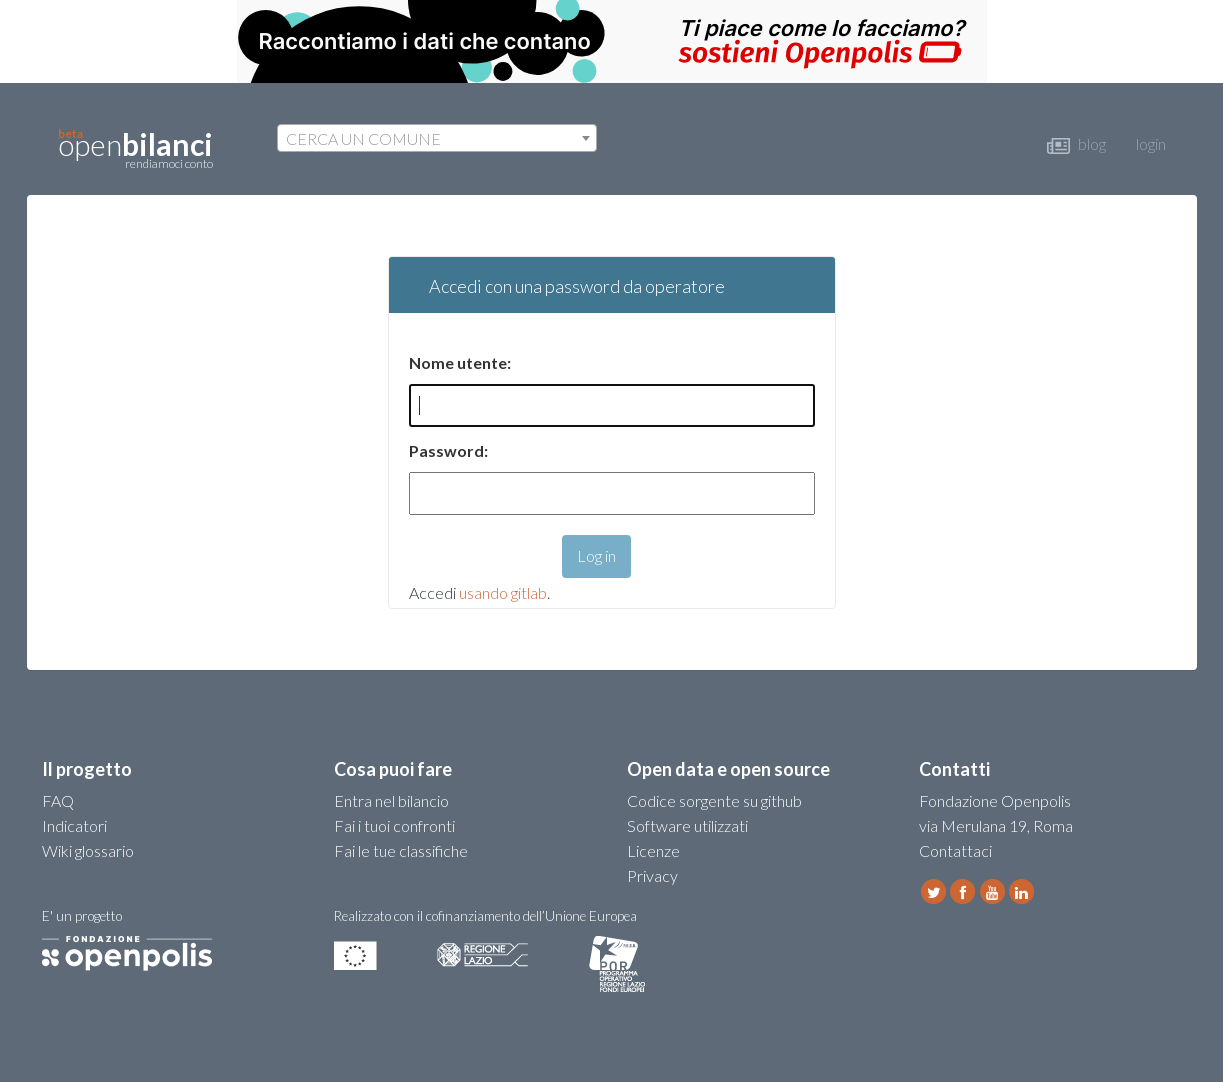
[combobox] (437, 138)
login (1151, 143)
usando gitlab (503, 592)
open (135, 149)
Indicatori (74, 825)
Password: (448, 450)
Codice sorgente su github (714, 800)
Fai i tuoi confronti (394, 825)
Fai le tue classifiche (401, 850)
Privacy (652, 875)
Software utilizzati (687, 825)
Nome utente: (460, 362)
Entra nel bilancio (391, 800)
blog (1076, 144)
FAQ (58, 800)
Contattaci (955, 850)
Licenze (653, 850)
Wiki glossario (88, 850)
